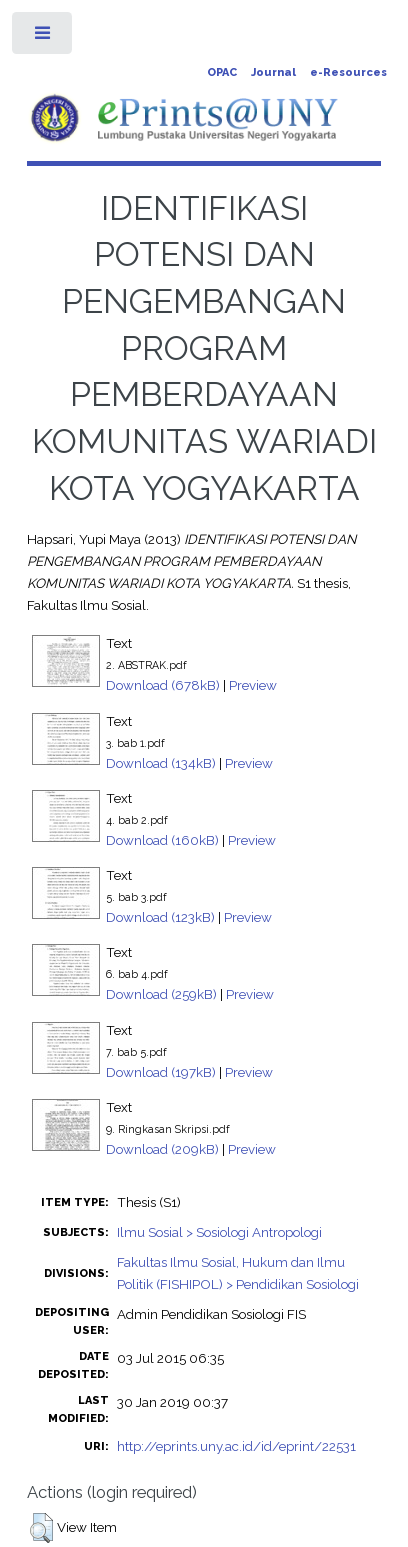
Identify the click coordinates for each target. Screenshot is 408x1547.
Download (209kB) (162, 1149)
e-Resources (348, 72)
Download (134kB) (161, 763)
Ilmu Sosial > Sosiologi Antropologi (219, 1232)
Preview (253, 685)
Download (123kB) (160, 917)
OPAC (222, 72)
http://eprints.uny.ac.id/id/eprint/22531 (236, 1446)
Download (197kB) (161, 1072)
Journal (273, 72)
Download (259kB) (161, 994)
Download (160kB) (162, 840)
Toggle (43, 37)
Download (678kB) (163, 685)
